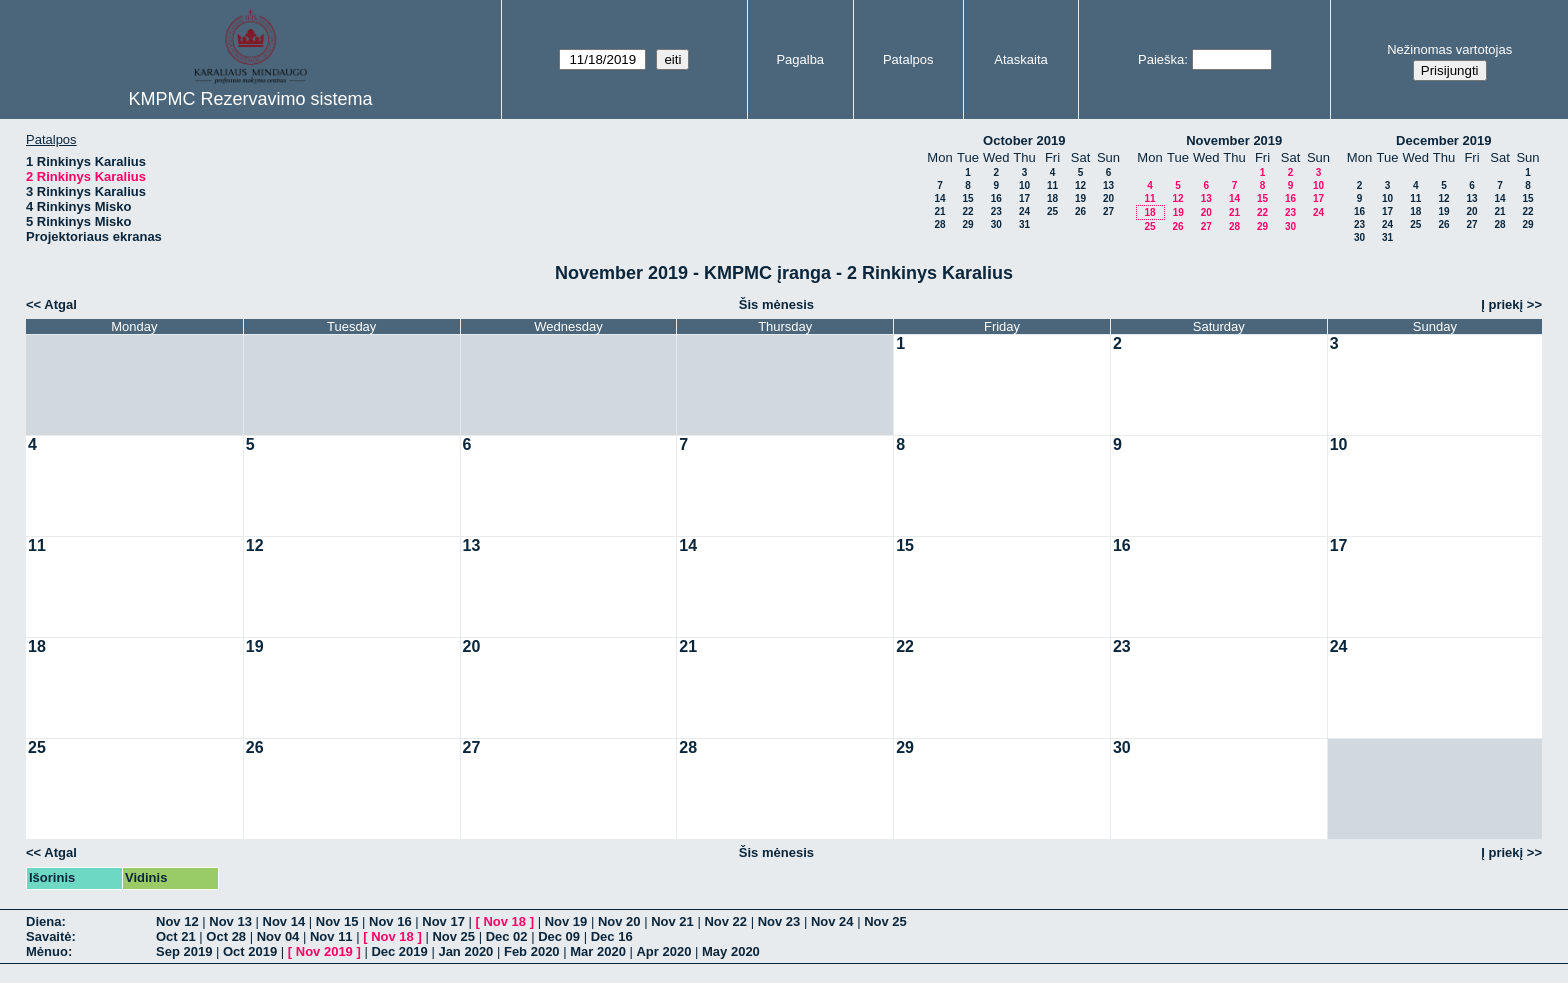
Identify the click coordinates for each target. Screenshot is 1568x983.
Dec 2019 (399, 951)
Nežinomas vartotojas (1449, 49)
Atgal (60, 304)
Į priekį (1502, 304)
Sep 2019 (184, 951)
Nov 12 (177, 921)
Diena (43, 921)
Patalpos (908, 59)
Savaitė (49, 936)
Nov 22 (725, 921)
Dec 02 (507, 936)
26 (1080, 211)
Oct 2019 (250, 951)
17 (1024, 198)
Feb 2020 (532, 951)
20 (1108, 198)
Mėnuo (47, 951)
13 (1108, 185)
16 (996, 198)
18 (1052, 198)
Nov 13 (230, 921)
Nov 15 (337, 921)
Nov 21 (672, 921)
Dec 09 (559, 936)
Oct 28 (226, 936)
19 (1080, 198)
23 (996, 211)
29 (967, 224)
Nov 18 (504, 921)
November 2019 (1234, 140)
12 (1080, 185)
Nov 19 (566, 921)
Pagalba (800, 59)
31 (1024, 224)
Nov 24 (832, 921)
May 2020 (731, 951)
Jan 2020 (465, 951)
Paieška (1161, 59)
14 (939, 198)
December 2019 (1443, 140)
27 (1108, 211)
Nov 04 (278, 936)
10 (1024, 185)
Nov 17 (443, 921)
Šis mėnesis (776, 304)
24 (1024, 211)
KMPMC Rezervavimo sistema (250, 99)
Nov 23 (779, 921)
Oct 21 (176, 936)
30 (996, 224)
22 (967, 211)
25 (1052, 211)
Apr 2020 (663, 951)
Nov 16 (390, 921)
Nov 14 (284, 921)
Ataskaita (1020, 59)
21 (939, 211)
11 (1052, 185)
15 (967, 198)
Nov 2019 (324, 951)
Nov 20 (619, 921)
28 (939, 224)
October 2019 (1024, 140)
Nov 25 (885, 921)
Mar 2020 (598, 951)
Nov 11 (331, 936)
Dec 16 (612, 936)
